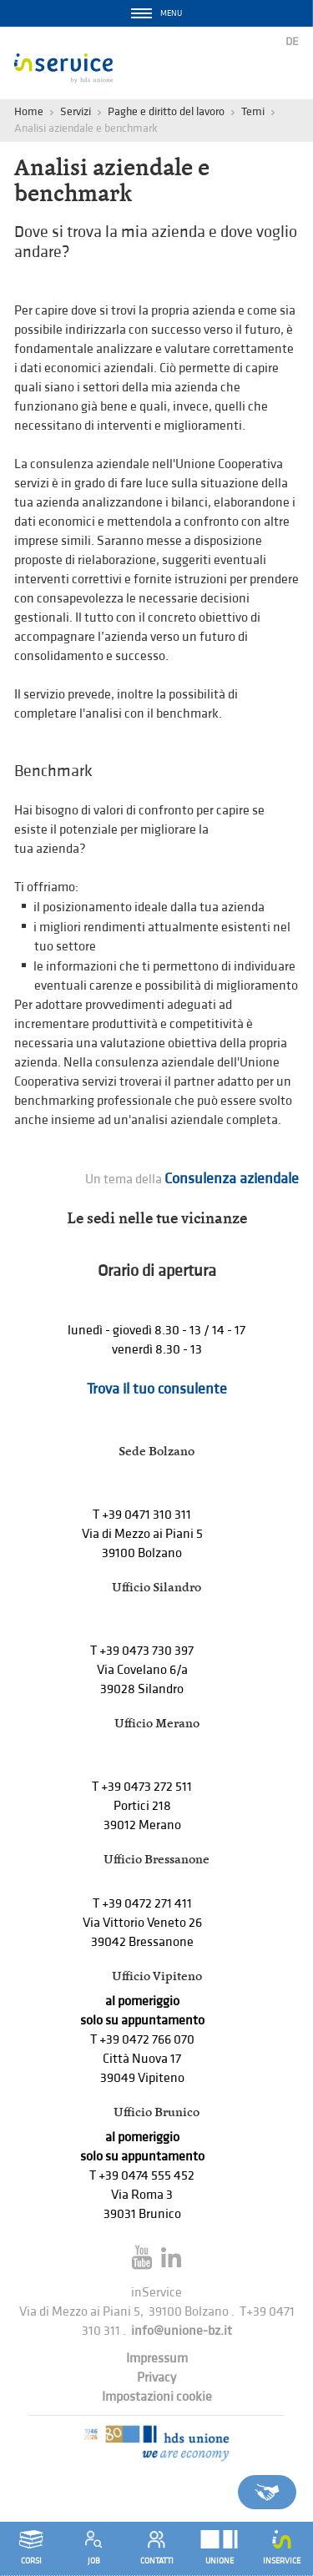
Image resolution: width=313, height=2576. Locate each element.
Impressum (157, 2359)
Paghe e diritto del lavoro (166, 111)
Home (28, 111)
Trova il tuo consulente (157, 1389)
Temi (253, 111)
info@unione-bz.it (181, 2331)
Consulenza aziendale (231, 1178)
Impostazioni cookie (157, 2397)
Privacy (156, 2378)
